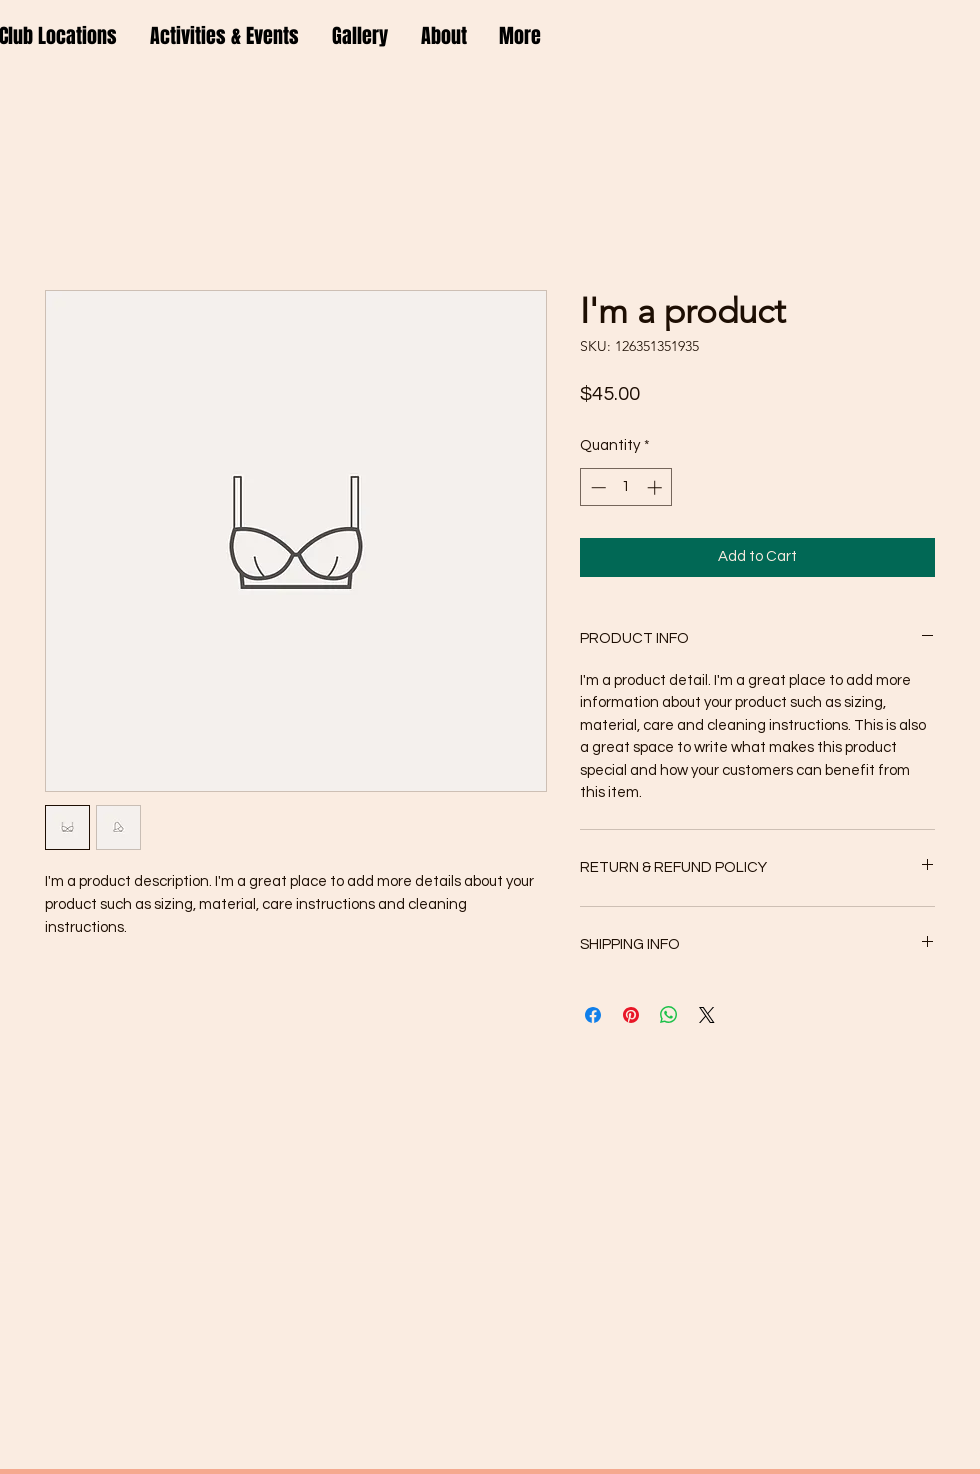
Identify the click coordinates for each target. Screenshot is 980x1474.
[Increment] (656, 487)
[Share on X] (707, 1015)
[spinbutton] (626, 487)
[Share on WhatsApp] (669, 1015)
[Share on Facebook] (593, 1015)
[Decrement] (596, 487)
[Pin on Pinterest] (631, 1015)
